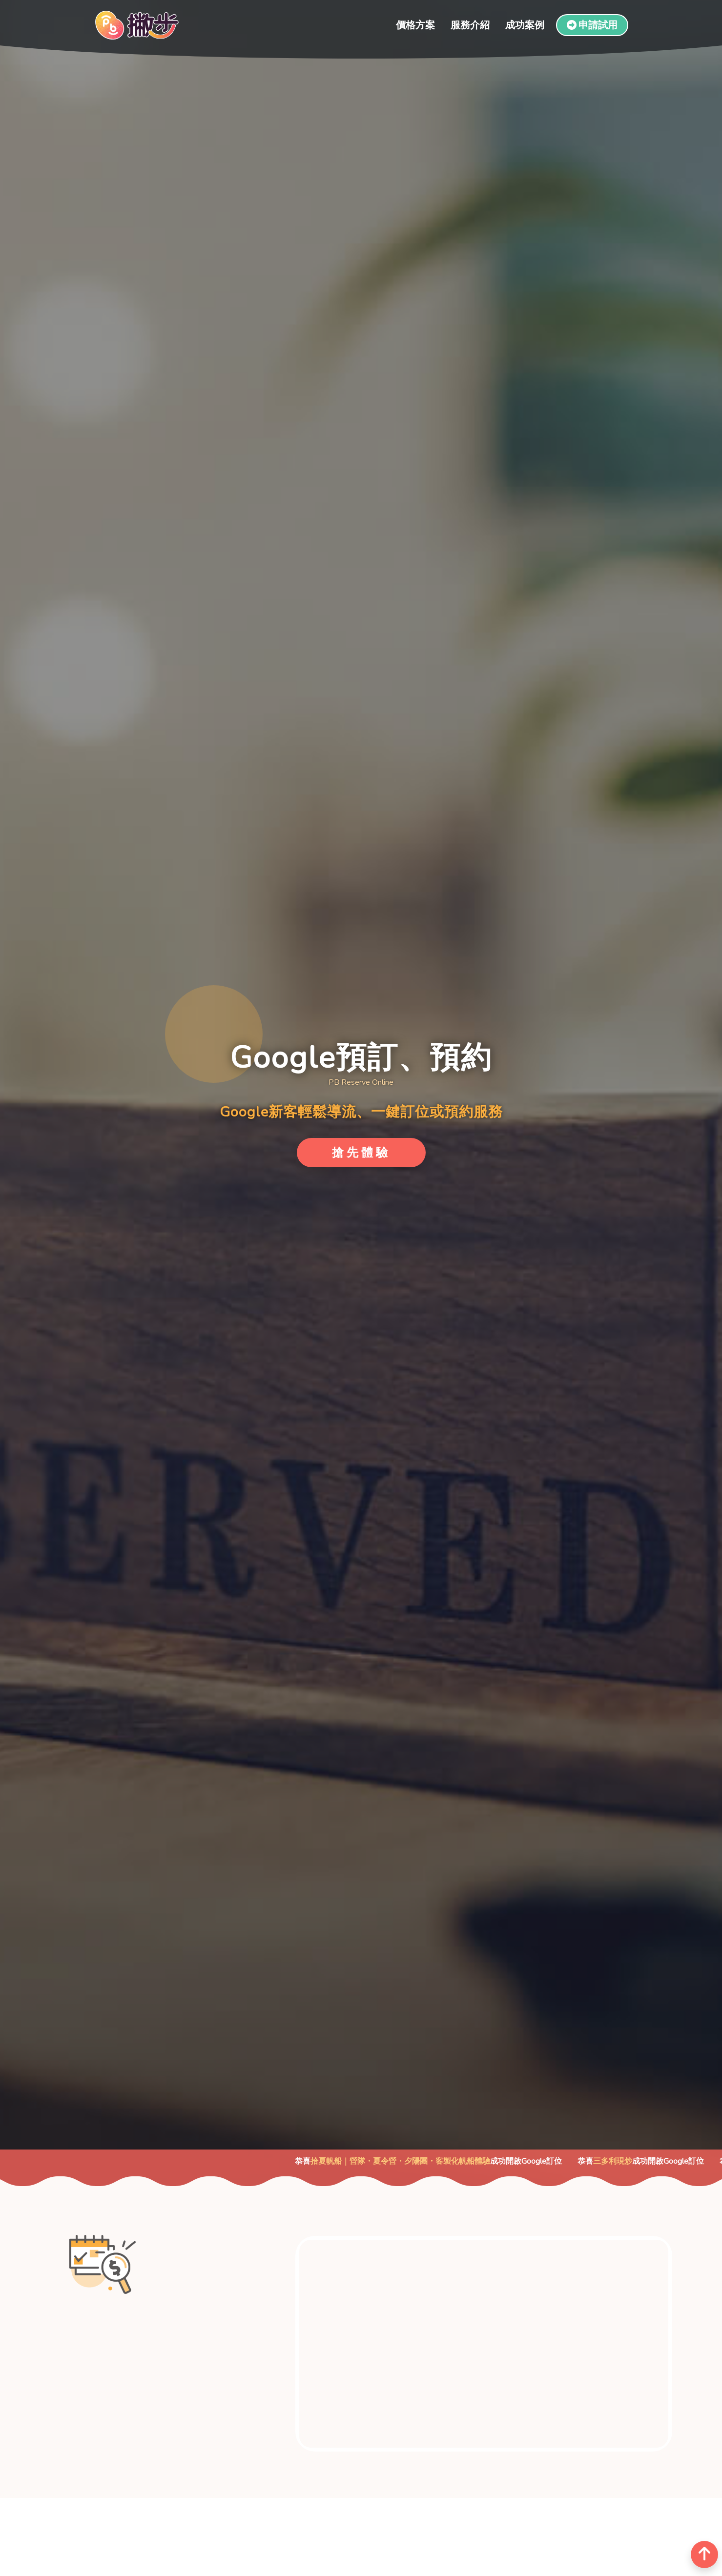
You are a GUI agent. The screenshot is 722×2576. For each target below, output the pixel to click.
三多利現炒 (636, 2161)
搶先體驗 (361, 1152)
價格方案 (415, 25)
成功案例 (524, 25)
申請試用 (592, 25)
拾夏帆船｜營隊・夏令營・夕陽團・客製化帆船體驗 (424, 2161)
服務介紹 (470, 25)
